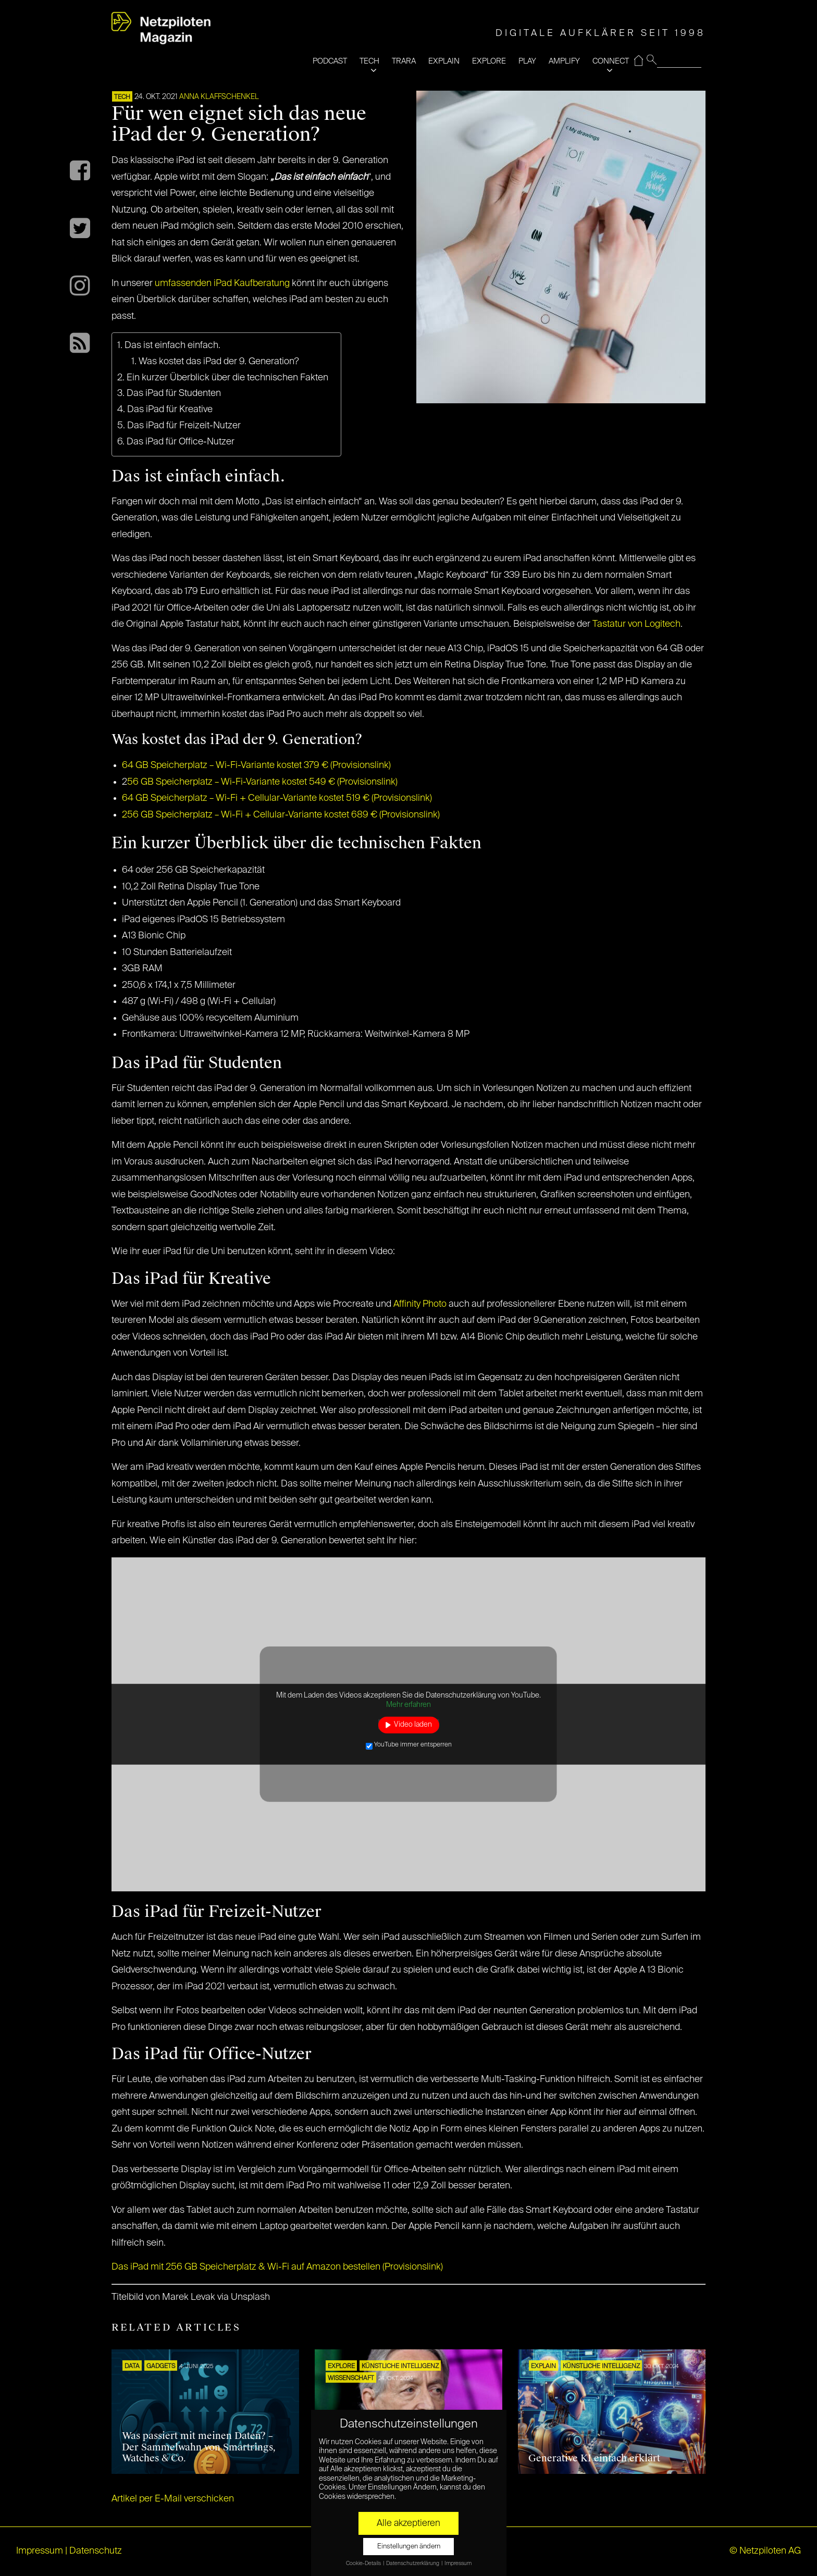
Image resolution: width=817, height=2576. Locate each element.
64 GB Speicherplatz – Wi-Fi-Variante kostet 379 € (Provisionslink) (256, 765)
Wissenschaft (351, 2378)
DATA (132, 2366)
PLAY (527, 61)
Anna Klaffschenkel (219, 97)
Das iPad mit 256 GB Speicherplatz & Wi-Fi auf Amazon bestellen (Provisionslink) (277, 2267)
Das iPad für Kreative (170, 409)
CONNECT (610, 61)
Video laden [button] (413, 1724)
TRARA (404, 61)
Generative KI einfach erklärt (594, 2458)
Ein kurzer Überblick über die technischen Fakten (228, 377)
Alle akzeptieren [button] (408, 2523)
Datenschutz (95, 2551)
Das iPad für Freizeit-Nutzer (184, 425)
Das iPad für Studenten (174, 393)
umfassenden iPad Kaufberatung (221, 283)
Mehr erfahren (408, 1704)
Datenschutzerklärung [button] (413, 2563)
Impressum (39, 2551)
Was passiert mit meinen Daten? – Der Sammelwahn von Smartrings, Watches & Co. (199, 2447)
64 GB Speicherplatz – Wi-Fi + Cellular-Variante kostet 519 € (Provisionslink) (277, 798)
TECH (369, 61)
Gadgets (160, 2366)
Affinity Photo (420, 1304)
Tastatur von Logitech (636, 624)
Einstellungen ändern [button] (408, 2546)
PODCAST (330, 61)
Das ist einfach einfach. (172, 345)
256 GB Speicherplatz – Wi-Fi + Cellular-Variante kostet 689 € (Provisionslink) (281, 815)
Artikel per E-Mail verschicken (173, 2499)
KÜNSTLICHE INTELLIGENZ (400, 2366)
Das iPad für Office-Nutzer (180, 442)
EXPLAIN (444, 61)
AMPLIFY (564, 61)
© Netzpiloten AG (765, 2551)
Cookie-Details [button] (364, 2563)
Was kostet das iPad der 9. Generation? (219, 361)
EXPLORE (489, 61)
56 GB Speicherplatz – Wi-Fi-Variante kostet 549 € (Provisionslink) (262, 782)
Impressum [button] (458, 2563)
